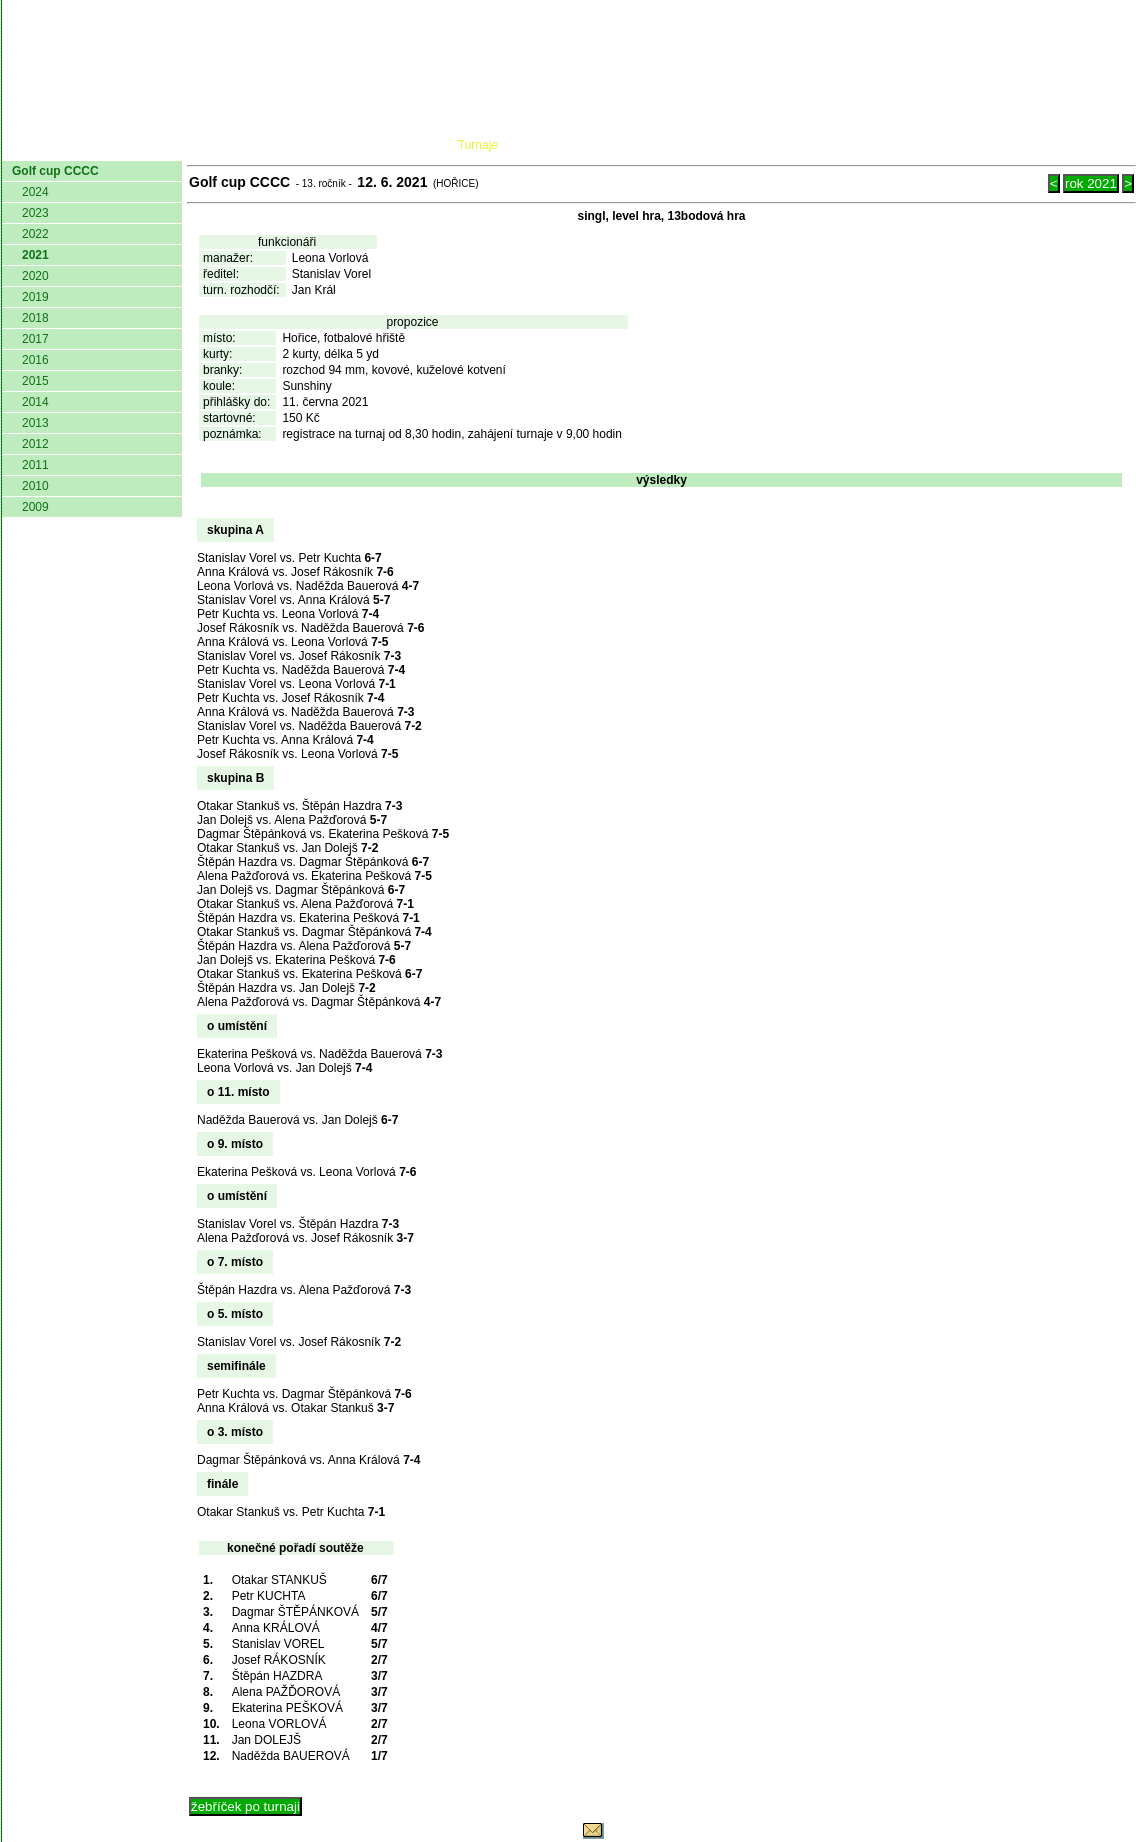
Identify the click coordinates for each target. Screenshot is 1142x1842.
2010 (35, 486)
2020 (35, 276)
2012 (35, 444)
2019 (35, 297)
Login (1109, 145)
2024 (35, 192)
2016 (35, 360)
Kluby (399, 145)
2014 (35, 402)
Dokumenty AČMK (256, 145)
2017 (35, 339)
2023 (35, 213)
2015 (35, 381)
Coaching (929, 145)
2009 (35, 507)
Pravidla (676, 145)
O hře (759, 145)
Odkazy (1031, 145)
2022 (35, 234)
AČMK (108, 145)
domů (35, 145)
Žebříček (575, 145)
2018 (35, 318)
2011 (35, 465)
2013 (35, 423)
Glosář (832, 145)
